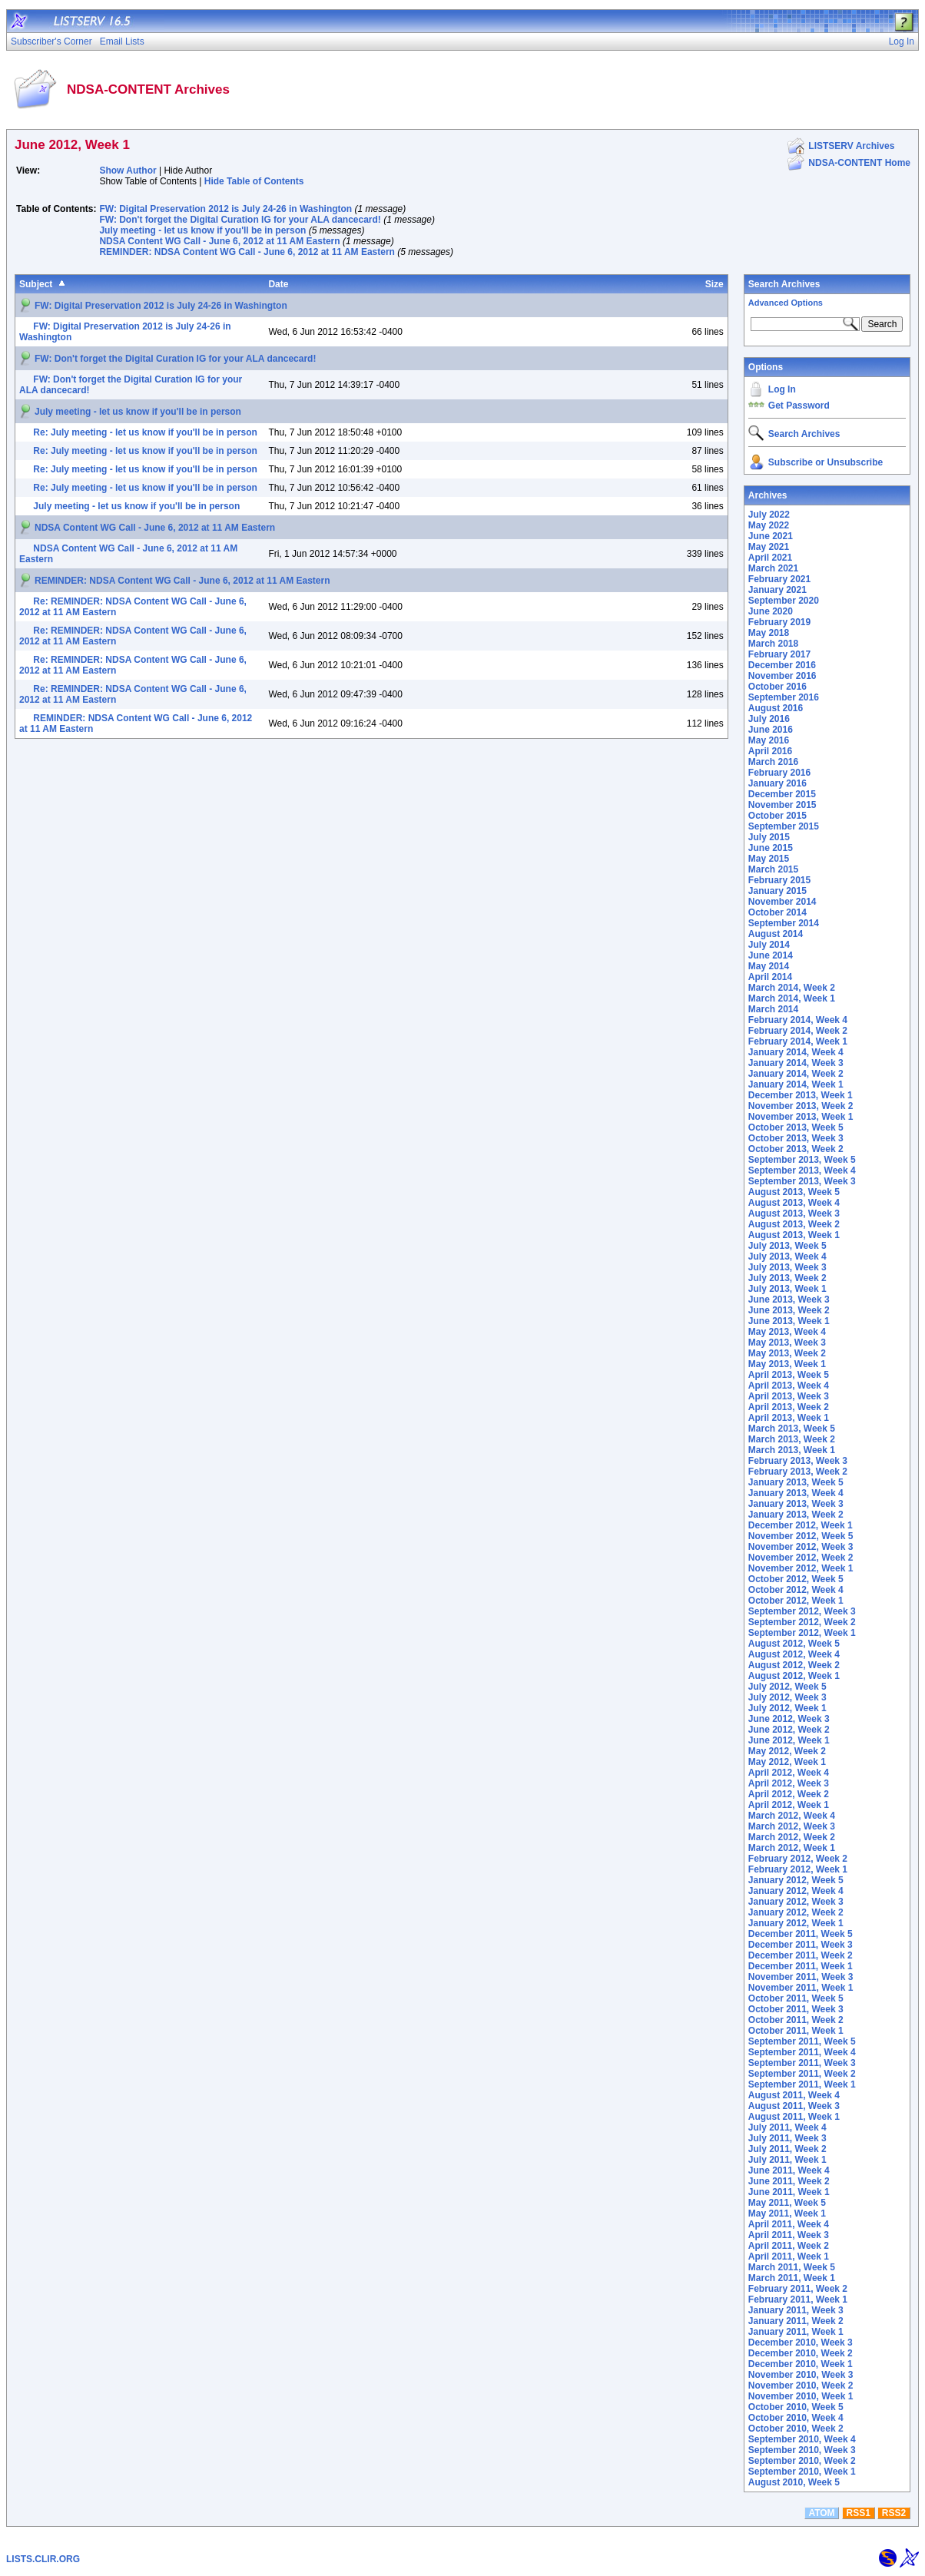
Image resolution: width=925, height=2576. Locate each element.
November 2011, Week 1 (801, 1987)
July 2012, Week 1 (787, 1708)
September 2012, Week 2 (802, 1622)
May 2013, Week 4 (787, 1331)
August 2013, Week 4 (794, 1202)
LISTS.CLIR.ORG (43, 2559)
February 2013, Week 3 (797, 1460)
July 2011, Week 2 (787, 2149)
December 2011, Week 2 (800, 1955)
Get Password (799, 405)
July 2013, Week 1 (787, 1288)
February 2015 (779, 880)
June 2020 (770, 611)
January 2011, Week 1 (796, 2331)
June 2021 (770, 536)
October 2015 (777, 815)
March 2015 (773, 869)
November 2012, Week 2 (801, 1557)
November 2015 (782, 805)
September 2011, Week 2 (802, 2073)
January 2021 (777, 589)
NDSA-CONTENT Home (859, 162)
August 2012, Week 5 (794, 1643)
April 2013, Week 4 (788, 1385)
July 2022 (769, 514)
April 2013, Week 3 (788, 1396)
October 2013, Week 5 (796, 1127)
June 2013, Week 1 (789, 1321)
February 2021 (779, 579)
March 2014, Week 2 (791, 987)
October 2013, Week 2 (796, 1149)
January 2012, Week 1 (796, 1923)
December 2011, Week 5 (800, 1934)
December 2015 (782, 794)
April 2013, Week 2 (788, 1407)
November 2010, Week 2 (801, 2385)
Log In (782, 389)
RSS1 (858, 2513)
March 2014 (773, 1009)
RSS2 (894, 2513)
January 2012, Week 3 (796, 1901)
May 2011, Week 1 (787, 2213)
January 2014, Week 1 (796, 1084)
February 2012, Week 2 (797, 1858)
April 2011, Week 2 (788, 2245)
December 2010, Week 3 (800, 2342)
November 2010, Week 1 (801, 2396)
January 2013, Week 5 (796, 1482)
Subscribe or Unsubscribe (825, 462)
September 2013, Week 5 (802, 1159)
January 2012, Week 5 (796, 1880)
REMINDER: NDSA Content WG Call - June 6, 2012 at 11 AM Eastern (247, 252)
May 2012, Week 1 (787, 1762)
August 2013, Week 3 (794, 1213)
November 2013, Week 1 (801, 1116)
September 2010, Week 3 (802, 2450)
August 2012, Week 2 (794, 1665)
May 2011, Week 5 (787, 2202)
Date (278, 284)
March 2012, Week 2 (791, 1837)
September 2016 (783, 697)
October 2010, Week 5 (796, 2407)
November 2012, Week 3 (801, 1546)
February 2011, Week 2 (797, 2288)
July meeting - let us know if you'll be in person (202, 230)
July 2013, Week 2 (787, 1278)
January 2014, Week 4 (796, 1052)
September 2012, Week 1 (802, 1632)
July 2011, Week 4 (787, 2127)
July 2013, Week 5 (787, 1245)
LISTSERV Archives (851, 146)
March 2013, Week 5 (791, 1428)
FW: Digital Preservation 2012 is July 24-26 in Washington (225, 209)
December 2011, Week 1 (800, 1966)
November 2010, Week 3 (801, 2374)
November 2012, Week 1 (801, 1568)
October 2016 (777, 686)
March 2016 (773, 762)
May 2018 (768, 632)
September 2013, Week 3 (802, 1181)
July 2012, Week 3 (787, 1697)
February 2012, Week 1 (797, 1869)
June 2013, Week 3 (789, 1299)
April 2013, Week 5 (788, 1374)
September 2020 (783, 600)
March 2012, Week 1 (791, 1848)
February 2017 (779, 654)
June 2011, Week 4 (789, 2170)
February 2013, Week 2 (797, 1471)
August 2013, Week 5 (794, 1192)
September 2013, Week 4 (802, 1170)
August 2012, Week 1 (794, 1675)
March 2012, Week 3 (791, 1826)
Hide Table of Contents (254, 181)
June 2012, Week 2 (789, 1729)
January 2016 (777, 783)
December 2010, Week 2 (800, 2353)
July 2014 (769, 944)
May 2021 (768, 546)
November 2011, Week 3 (801, 1977)
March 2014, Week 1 (791, 998)
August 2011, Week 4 (794, 2095)
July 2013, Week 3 (787, 1267)
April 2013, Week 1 (788, 1417)
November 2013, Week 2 (801, 1106)
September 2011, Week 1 (802, 2084)
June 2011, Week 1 (789, 2192)
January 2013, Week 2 (796, 1514)
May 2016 (768, 740)
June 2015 (770, 848)
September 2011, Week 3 (802, 2063)
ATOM (821, 2513)
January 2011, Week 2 (796, 2321)
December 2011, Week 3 (800, 1944)
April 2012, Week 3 (788, 1783)
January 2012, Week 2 (796, 1912)
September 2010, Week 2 (802, 2460)
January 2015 (777, 891)
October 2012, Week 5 (796, 1579)
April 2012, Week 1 (788, 1805)
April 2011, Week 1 (788, 2256)
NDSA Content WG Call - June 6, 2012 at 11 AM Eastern (219, 241)
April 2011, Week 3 (788, 2235)
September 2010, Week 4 (802, 2439)
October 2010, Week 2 (796, 2428)
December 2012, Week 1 (800, 1525)
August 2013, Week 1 (794, 1235)
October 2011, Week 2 (796, 2020)
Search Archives (784, 284)
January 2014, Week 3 (796, 1063)
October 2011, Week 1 (796, 2030)
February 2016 (779, 772)
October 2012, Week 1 (796, 1600)
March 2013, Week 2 (791, 1439)
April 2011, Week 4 (788, 2224)
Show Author (127, 170)
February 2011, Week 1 (797, 2299)
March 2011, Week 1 (791, 2278)
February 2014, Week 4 (797, 1020)
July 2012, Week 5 (787, 1686)
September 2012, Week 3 (802, 1611)
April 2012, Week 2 (788, 1794)
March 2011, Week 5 (791, 2267)
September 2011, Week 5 (802, 2041)
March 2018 (773, 643)
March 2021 (773, 568)
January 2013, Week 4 (796, 1493)
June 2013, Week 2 (789, 1310)
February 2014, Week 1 (797, 1041)
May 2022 (768, 525)
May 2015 (768, 858)
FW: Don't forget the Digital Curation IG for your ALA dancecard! (239, 219)
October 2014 (777, 912)
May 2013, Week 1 (787, 1364)
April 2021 (770, 557)
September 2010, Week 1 (802, 2471)
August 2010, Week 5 (794, 2482)
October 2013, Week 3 (796, 1138)
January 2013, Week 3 (796, 1503)
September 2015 (783, 826)
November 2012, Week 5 (801, 1536)
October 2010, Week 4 (796, 2417)
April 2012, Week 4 (788, 1772)
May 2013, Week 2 (787, 1353)
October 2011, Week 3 (796, 2009)
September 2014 (783, 923)
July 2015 (769, 837)
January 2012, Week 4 (796, 1891)
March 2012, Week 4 (791, 1815)
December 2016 (782, 665)
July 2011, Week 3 (787, 2138)
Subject (35, 284)
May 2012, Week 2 (787, 1751)
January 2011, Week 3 (796, 2310)
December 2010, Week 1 (800, 2364)
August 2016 (775, 708)
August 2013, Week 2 (794, 1224)
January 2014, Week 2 (796, 1073)
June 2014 (770, 955)
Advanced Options (785, 302)
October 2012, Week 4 (796, 1589)
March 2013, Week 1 (791, 1450)
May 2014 (768, 966)
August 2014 (775, 934)
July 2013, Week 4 (787, 1256)
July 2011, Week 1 (787, 2159)
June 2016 (770, 729)
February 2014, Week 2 (797, 1030)
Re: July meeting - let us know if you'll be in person (145, 432)
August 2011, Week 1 (794, 2116)
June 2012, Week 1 (789, 1740)
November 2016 (782, 675)
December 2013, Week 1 (800, 1095)
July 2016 (769, 719)
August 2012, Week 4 (794, 1654)
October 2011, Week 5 (796, 1998)
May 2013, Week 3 (787, 1342)
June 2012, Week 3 (789, 1718)
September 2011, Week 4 (802, 2052)
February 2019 (779, 622)
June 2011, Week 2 (789, 2181)
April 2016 (770, 751)
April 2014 (770, 977)
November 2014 (782, 901)
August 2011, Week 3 (794, 2106)
